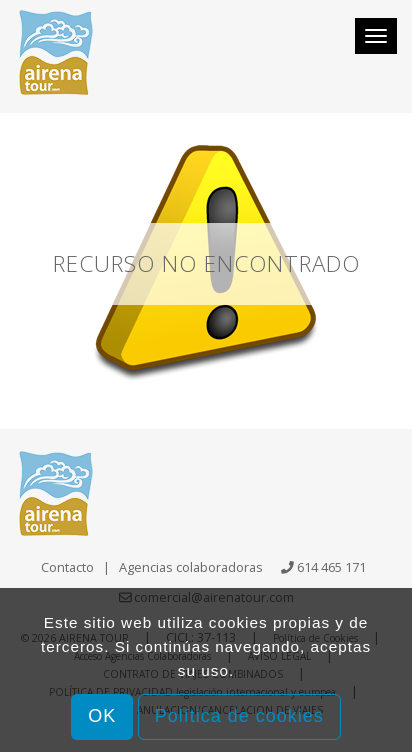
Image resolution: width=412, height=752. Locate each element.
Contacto (67, 567)
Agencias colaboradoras (191, 567)
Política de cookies (239, 716)
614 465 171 (331, 567)
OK (102, 716)
